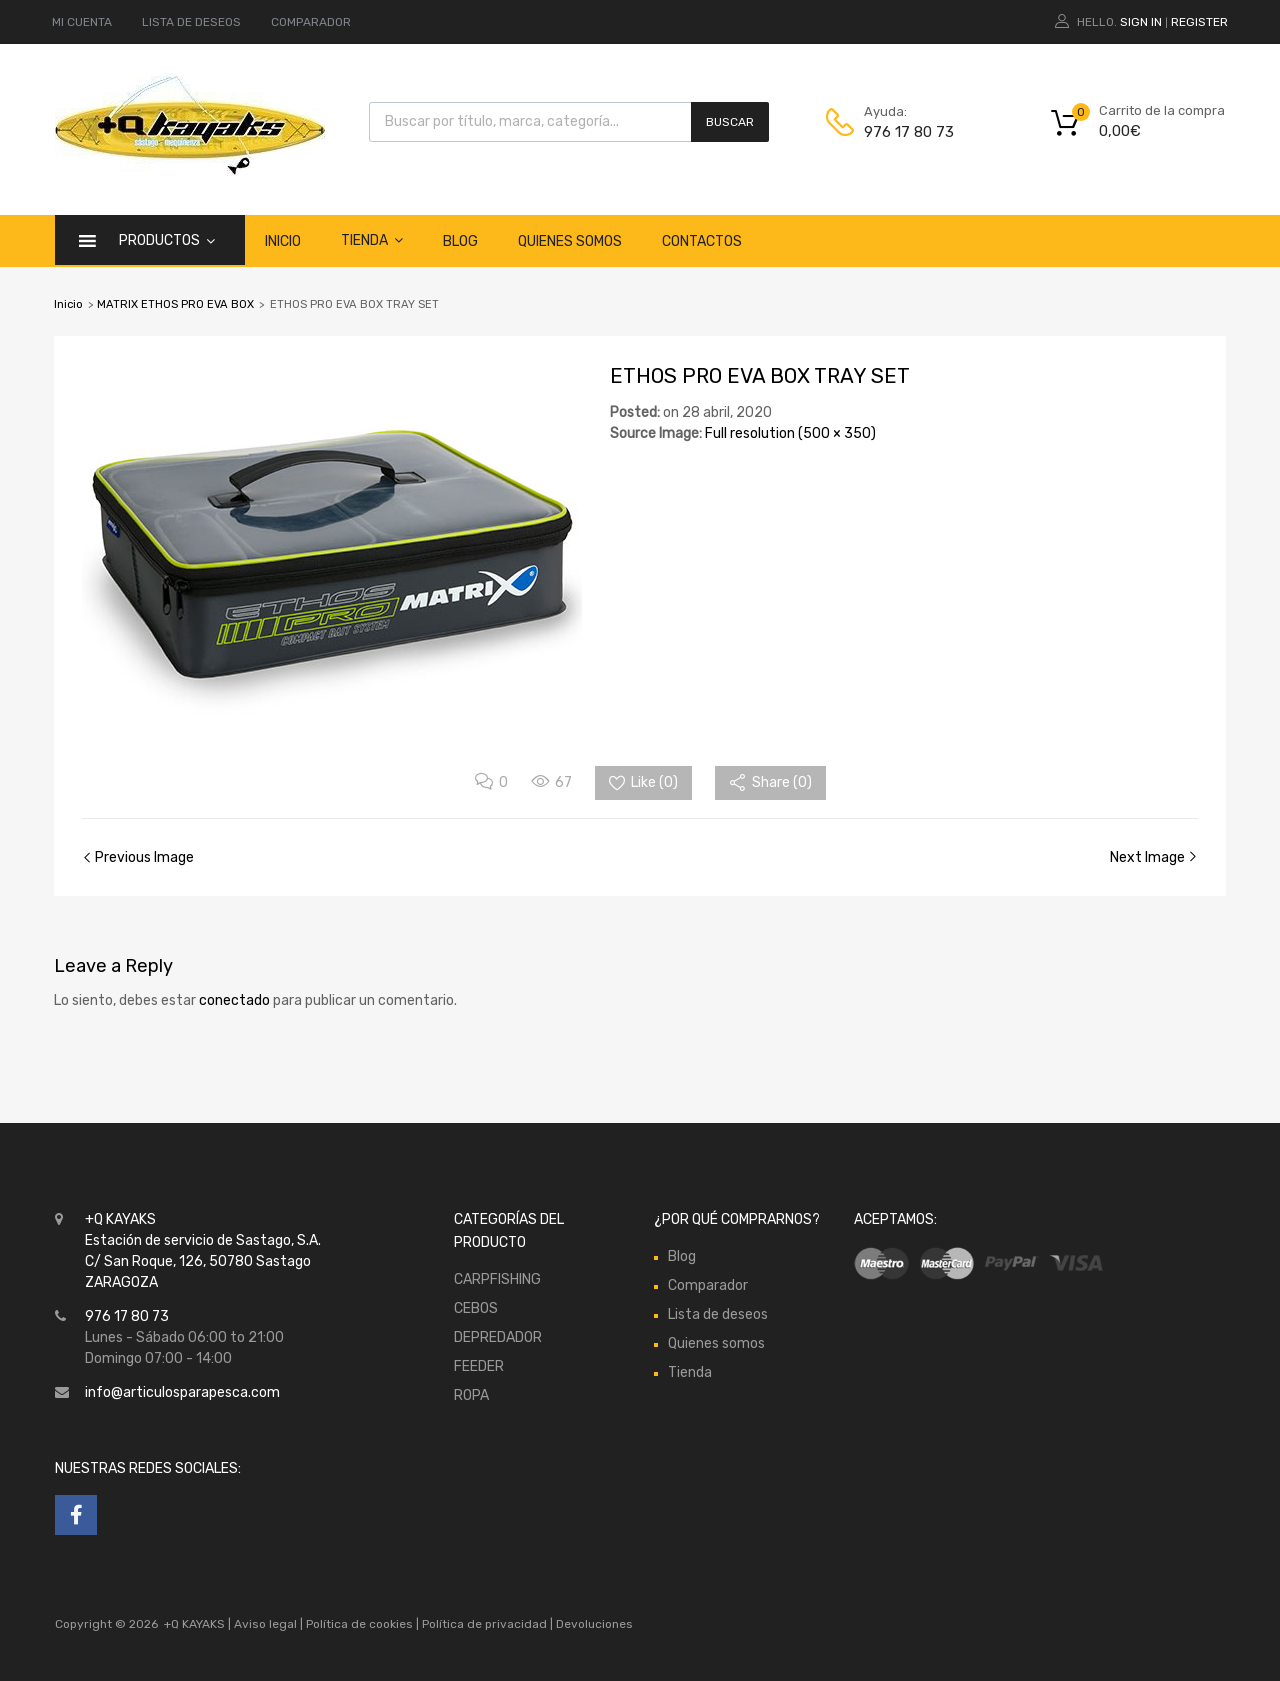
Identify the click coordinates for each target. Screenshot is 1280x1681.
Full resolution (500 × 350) (790, 433)
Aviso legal (265, 1624)
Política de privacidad (486, 1624)
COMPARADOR (311, 22)
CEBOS (476, 1308)
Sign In (1141, 22)
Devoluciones (593, 1624)
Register (1199, 22)
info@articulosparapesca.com (182, 1392)
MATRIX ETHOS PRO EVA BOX (175, 304)
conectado (234, 1000)
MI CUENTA (82, 22)
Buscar (730, 122)
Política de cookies (359, 1624)
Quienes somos (570, 241)
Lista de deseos (718, 1314)
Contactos (702, 241)
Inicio (283, 241)
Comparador (708, 1285)
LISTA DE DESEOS (191, 22)
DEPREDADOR (498, 1337)
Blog (460, 241)
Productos (167, 240)
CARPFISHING (497, 1279)
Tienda (372, 240)
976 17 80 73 (909, 132)
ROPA (471, 1395)
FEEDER (479, 1366)
